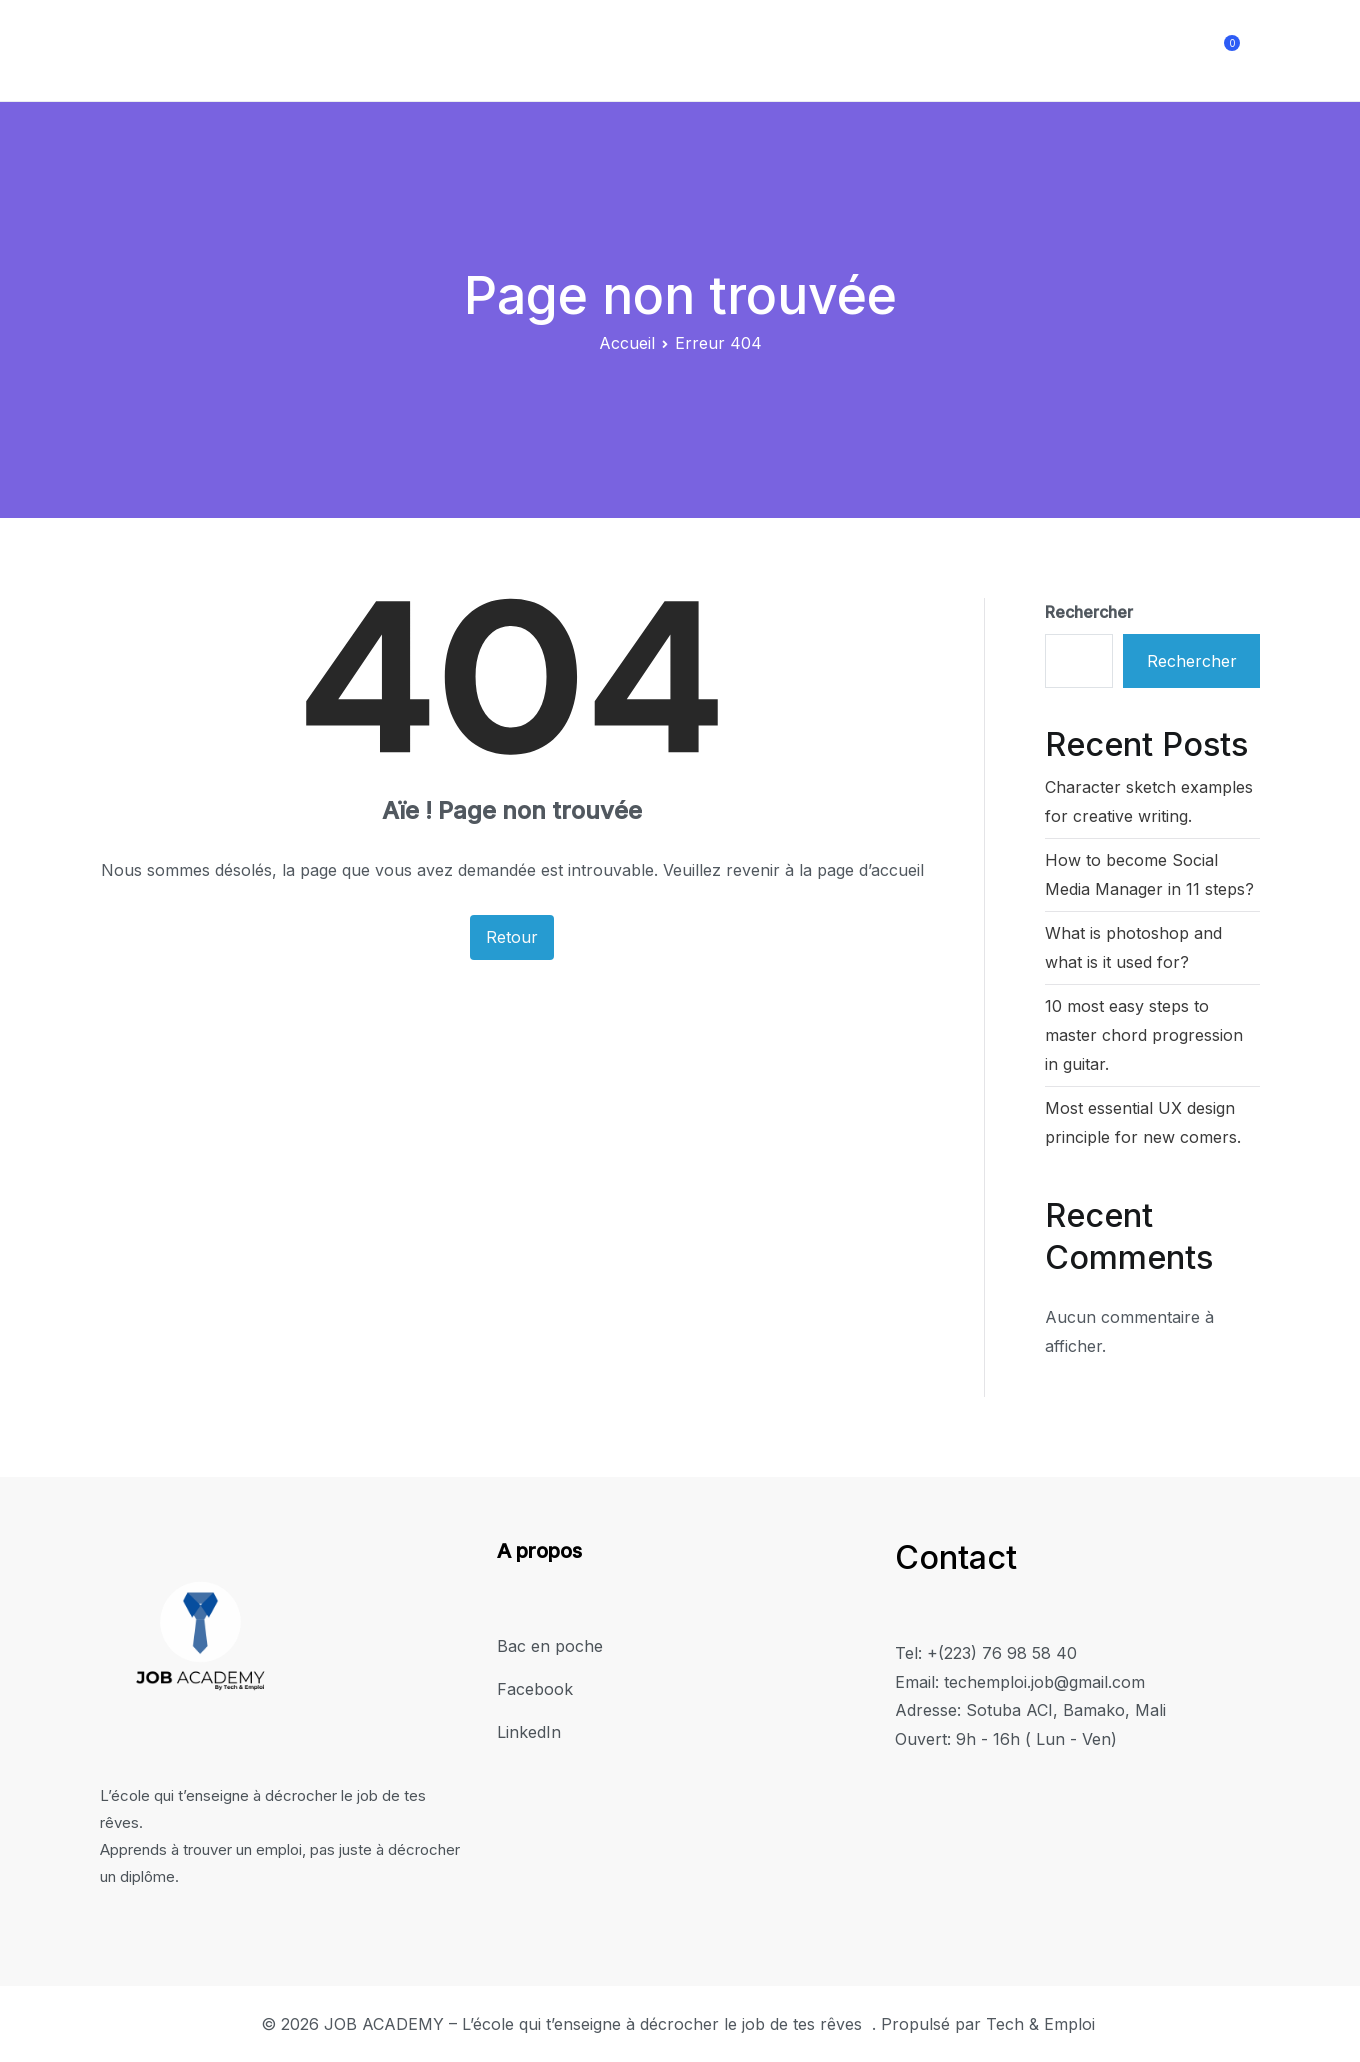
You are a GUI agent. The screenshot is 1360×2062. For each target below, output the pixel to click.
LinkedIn (1162, 50)
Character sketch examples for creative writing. (1149, 801)
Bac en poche (938, 50)
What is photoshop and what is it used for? (1133, 947)
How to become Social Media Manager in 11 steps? (1149, 874)
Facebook (1060, 50)
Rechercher (1089, 612)
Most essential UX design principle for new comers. (1143, 1122)
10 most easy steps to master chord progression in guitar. (1144, 1035)
